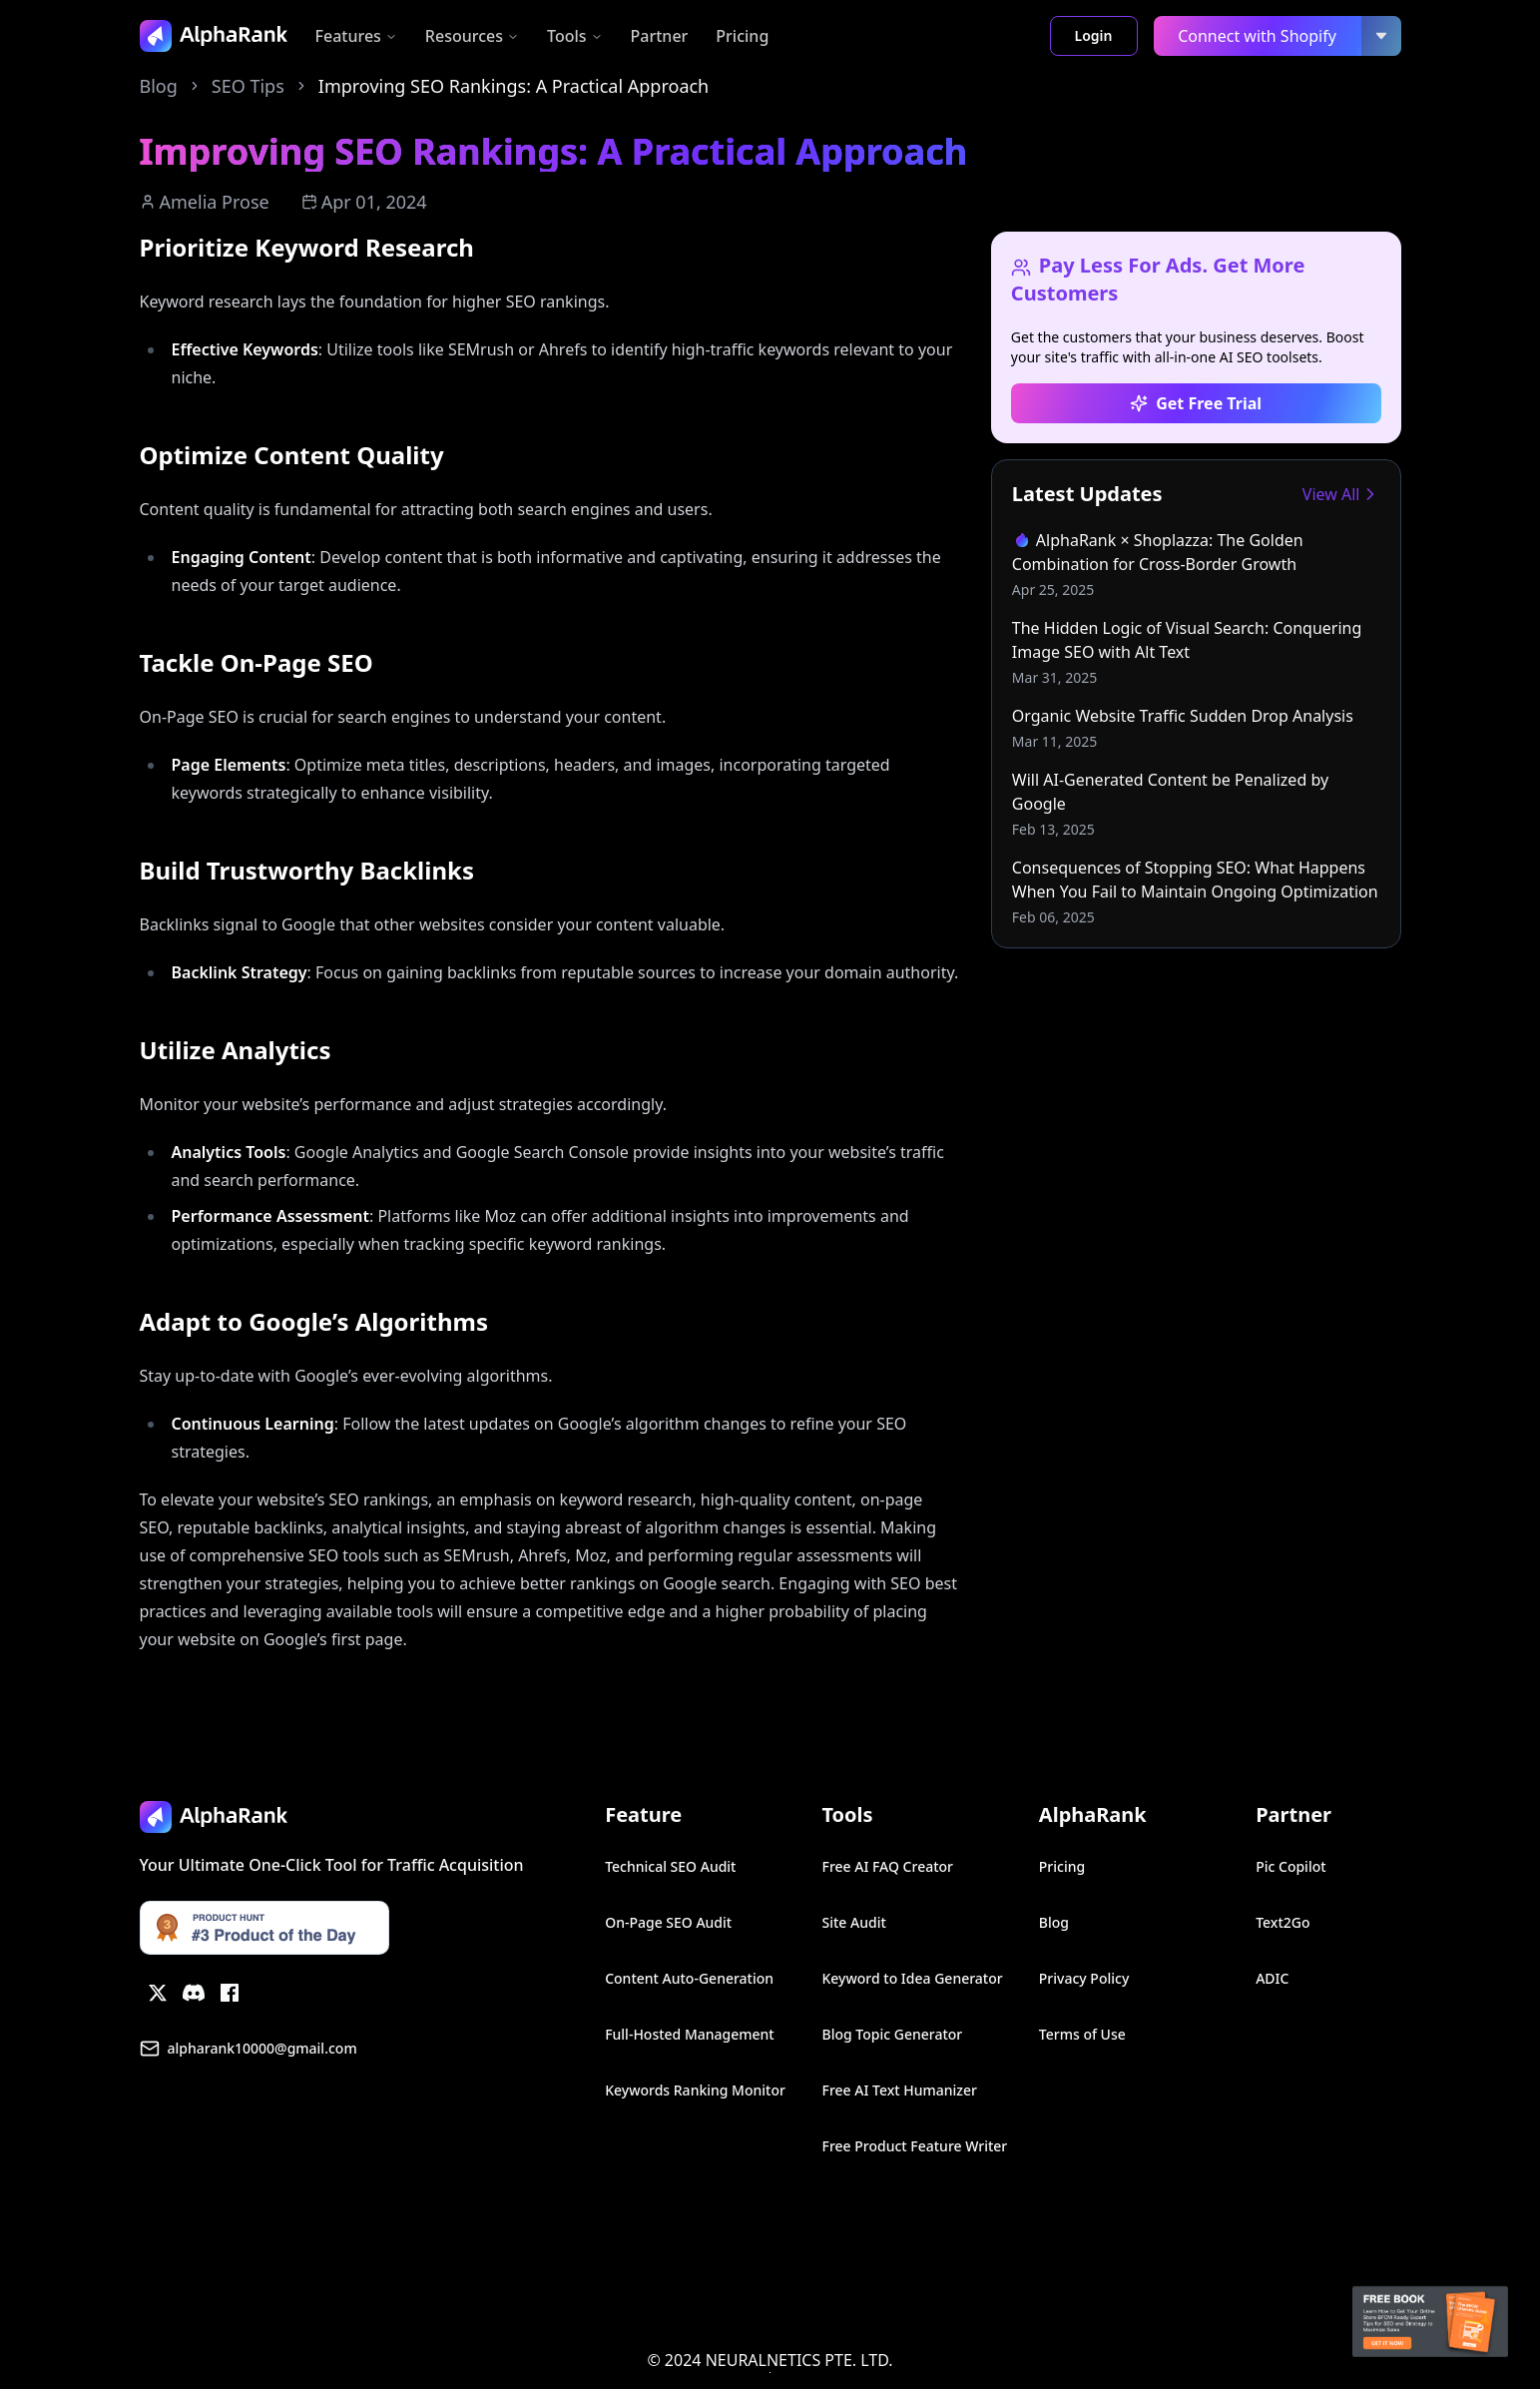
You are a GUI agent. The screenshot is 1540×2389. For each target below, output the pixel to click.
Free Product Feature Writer (914, 2145)
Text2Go (1282, 1922)
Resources (472, 36)
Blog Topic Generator (891, 2034)
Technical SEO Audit (670, 1866)
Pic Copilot (1290, 1866)
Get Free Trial (1196, 403)
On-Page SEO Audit (668, 1922)
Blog (159, 86)
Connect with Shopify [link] (1257, 36)
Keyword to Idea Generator (911, 1978)
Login (1094, 35)
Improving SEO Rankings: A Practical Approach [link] (513, 86)
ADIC (1272, 1978)
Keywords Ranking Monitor (695, 2090)
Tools (575, 36)
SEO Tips (248, 86)
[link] (1196, 564)
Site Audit (853, 1922)
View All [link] (1341, 494)
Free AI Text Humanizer (898, 2090)
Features (356, 36)
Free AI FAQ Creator (887, 1866)
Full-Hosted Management (689, 2034)
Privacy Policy (1084, 1978)
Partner (660, 36)
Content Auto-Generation (689, 1978)
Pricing (742, 36)
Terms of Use (1082, 2034)
